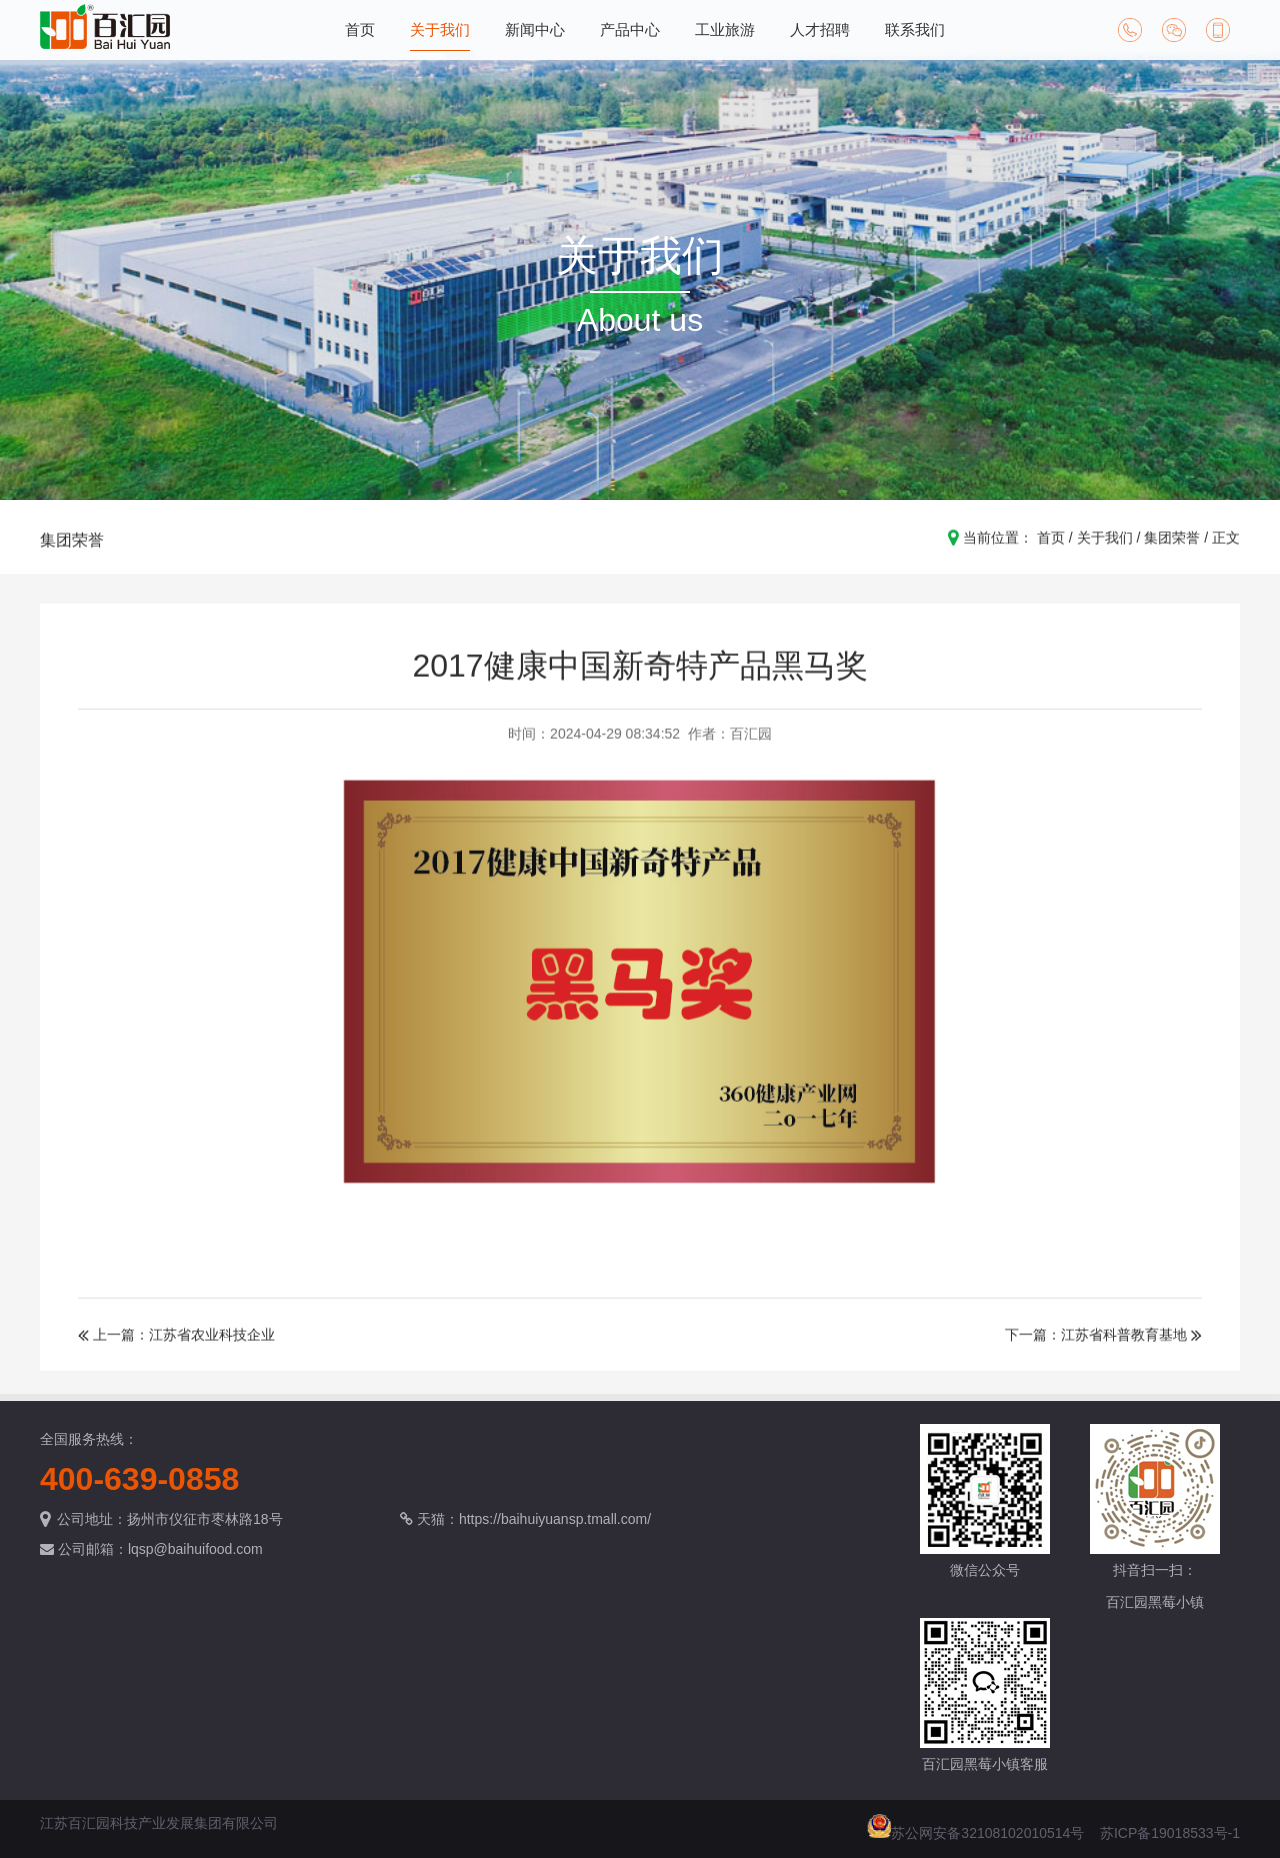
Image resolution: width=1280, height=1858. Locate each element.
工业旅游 (725, 29)
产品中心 (630, 29)
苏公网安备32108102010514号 (987, 1833)
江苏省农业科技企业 (212, 1348)
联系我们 (915, 29)
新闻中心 (535, 29)
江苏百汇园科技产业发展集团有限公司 (159, 1823)
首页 (360, 29)
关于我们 (440, 29)
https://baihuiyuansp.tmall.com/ (555, 1519)
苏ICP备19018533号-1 (1170, 1833)
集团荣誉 (72, 553)
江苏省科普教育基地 (1124, 1348)
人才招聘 (820, 29)
